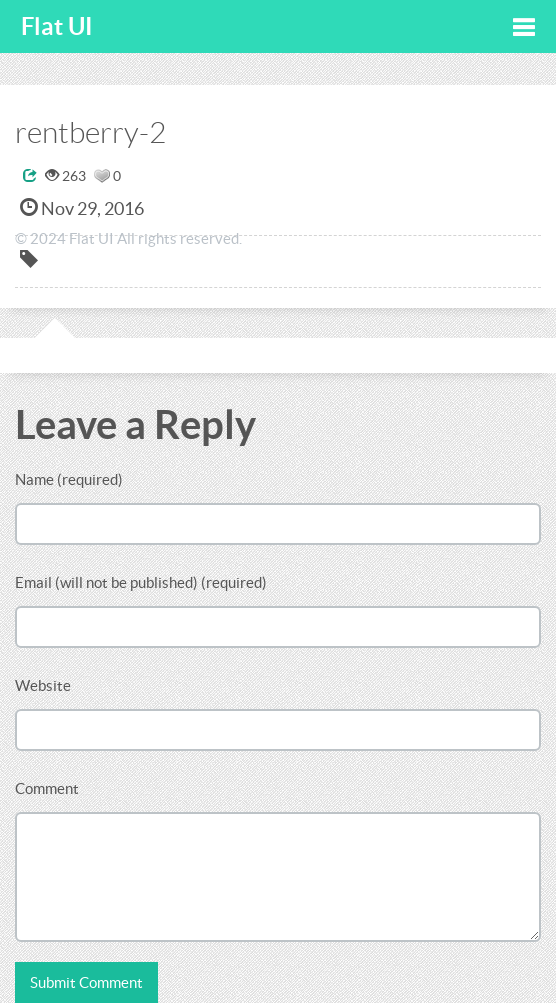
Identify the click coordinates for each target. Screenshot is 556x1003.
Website (43, 685)
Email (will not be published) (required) (141, 582)
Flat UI (57, 26)
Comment (47, 788)
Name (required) (69, 479)
